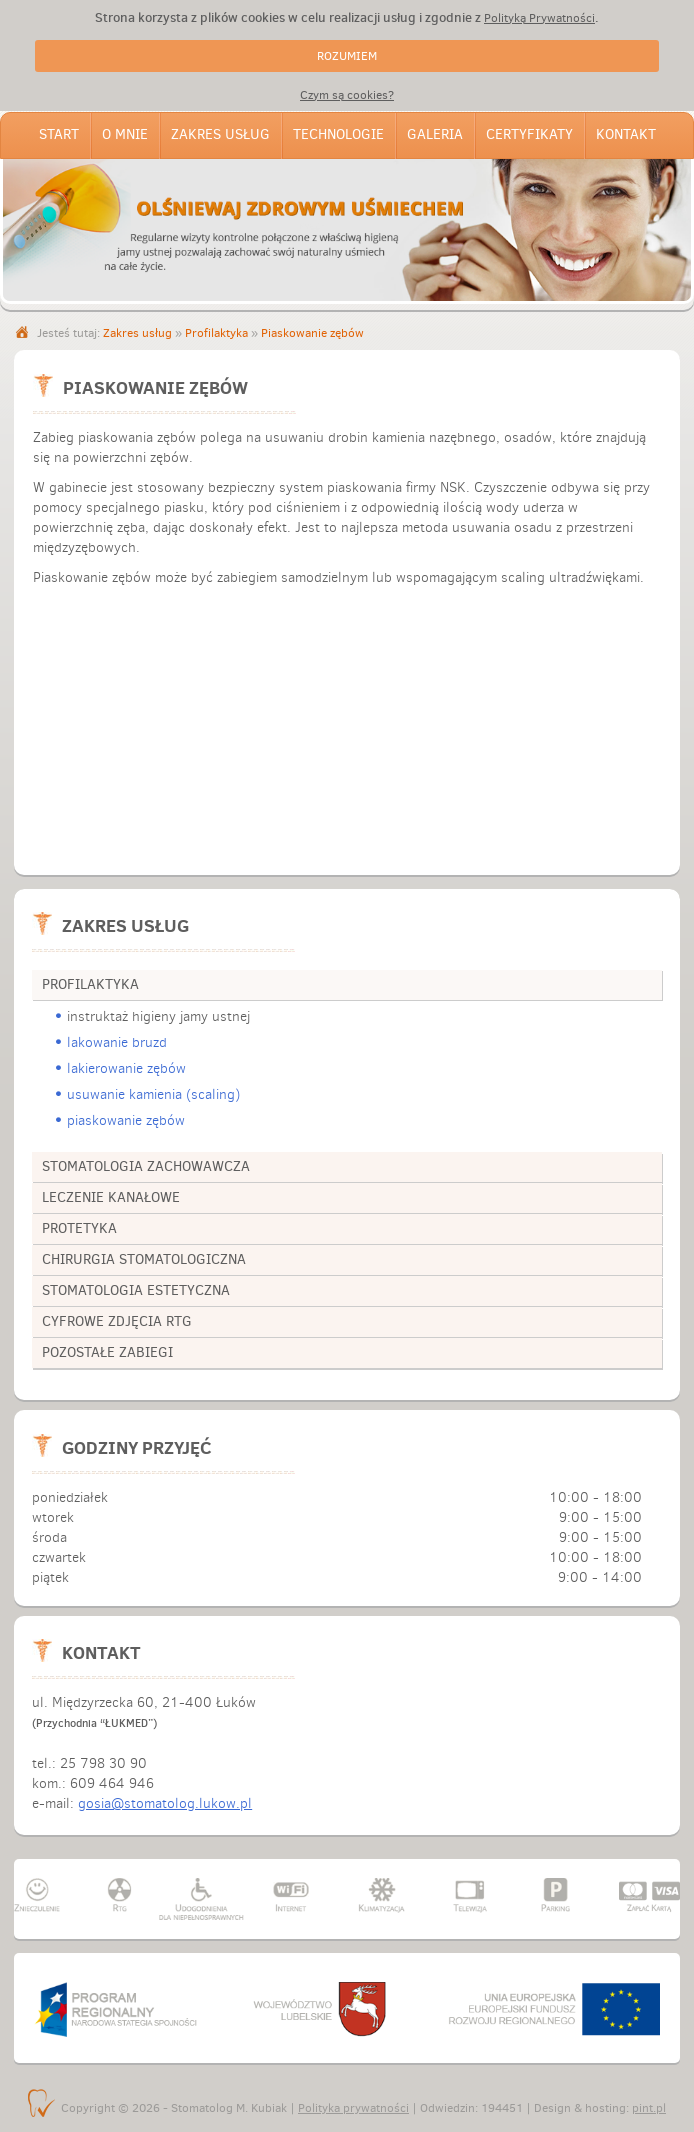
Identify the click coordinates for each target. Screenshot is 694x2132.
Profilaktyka (216, 333)
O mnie (125, 134)
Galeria (435, 134)
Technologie (338, 134)
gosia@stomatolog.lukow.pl (165, 1803)
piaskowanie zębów (126, 1120)
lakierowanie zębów (126, 1068)
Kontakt (626, 134)
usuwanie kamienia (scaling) (153, 1094)
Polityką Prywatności (539, 18)
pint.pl (649, 2108)
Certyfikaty (529, 134)
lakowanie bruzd (117, 1042)
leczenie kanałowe (111, 1197)
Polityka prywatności (353, 2108)
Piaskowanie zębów (312, 333)
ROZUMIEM (347, 56)
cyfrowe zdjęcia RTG (117, 1321)
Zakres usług (220, 134)
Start (59, 134)
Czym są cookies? (347, 95)
